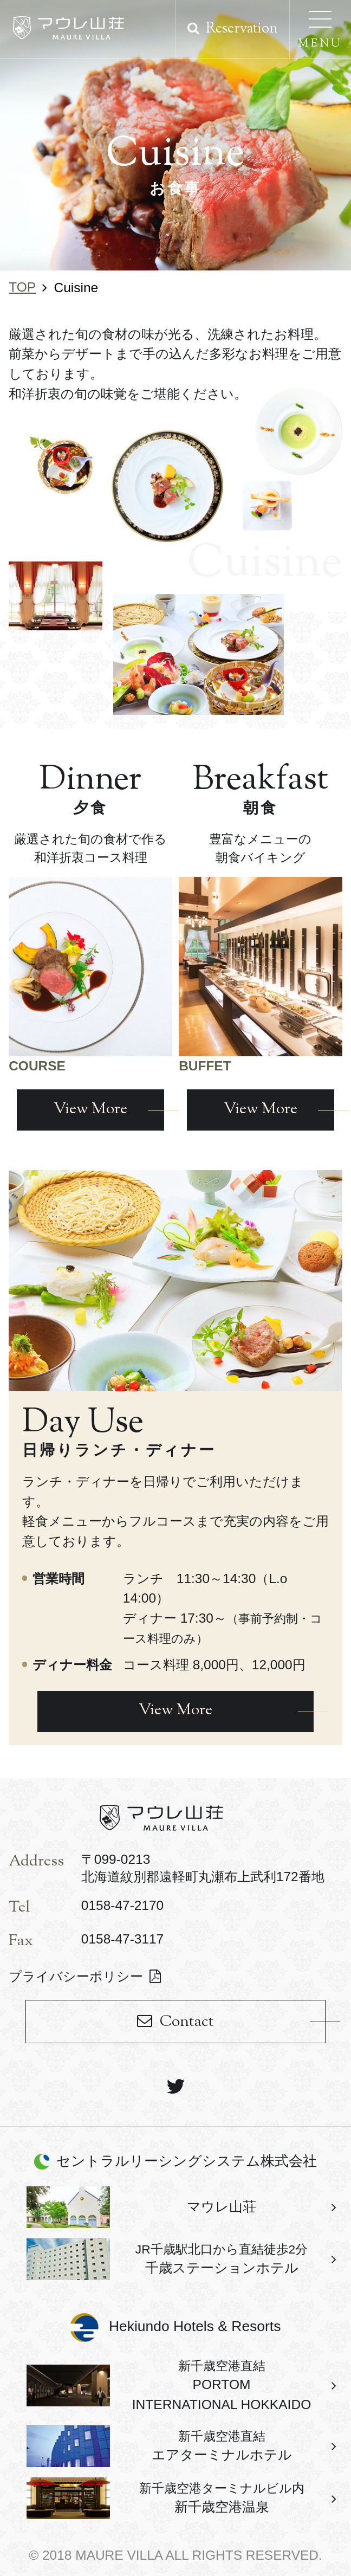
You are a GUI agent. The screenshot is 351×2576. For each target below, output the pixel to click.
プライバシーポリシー (76, 1976)
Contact (187, 2022)
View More (175, 1711)
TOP (22, 287)
